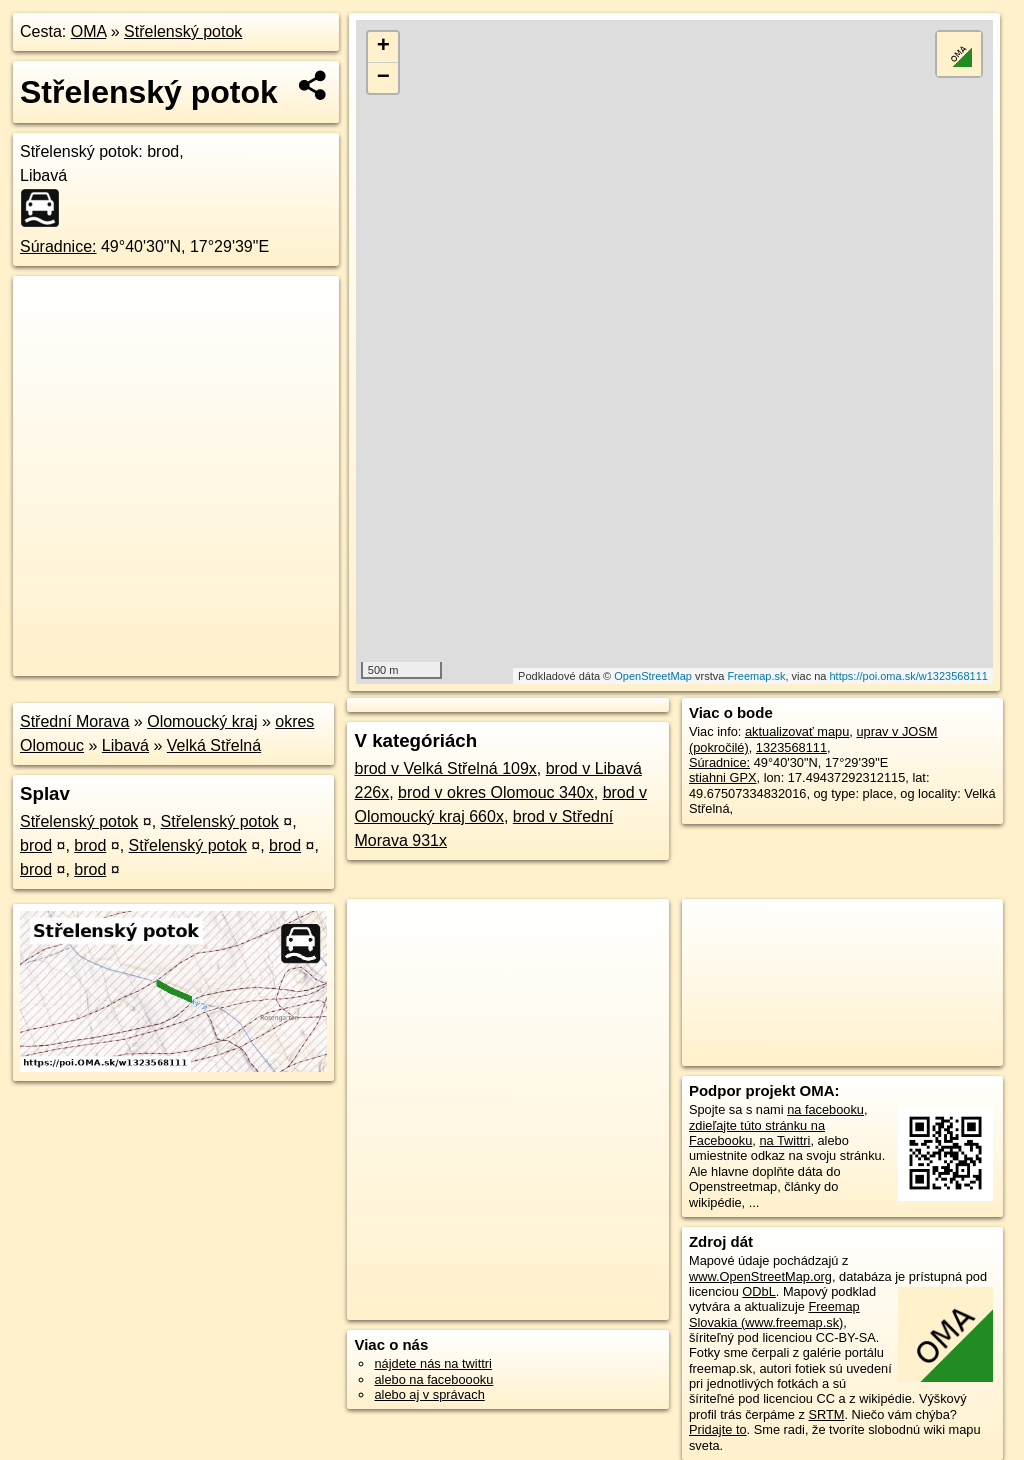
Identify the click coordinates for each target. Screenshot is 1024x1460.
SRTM (826, 1414)
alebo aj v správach (429, 1394)
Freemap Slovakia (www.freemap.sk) (774, 1314)
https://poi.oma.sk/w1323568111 (909, 676)
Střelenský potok (183, 31)
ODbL (758, 1291)
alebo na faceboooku (433, 1379)
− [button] (383, 78)
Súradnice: (58, 246)
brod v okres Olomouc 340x (496, 792)
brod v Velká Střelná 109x (445, 768)
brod (36, 845)
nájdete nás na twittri (432, 1363)
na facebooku (825, 1109)
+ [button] (383, 47)
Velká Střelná (214, 745)
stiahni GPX (723, 777)
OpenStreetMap (653, 676)
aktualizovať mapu (797, 731)
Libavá (125, 745)
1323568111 (791, 747)
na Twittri (784, 1140)
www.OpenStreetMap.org (760, 1276)
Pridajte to (718, 1429)
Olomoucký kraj (202, 721)
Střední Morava (74, 721)
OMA (89, 31)
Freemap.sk (756, 676)
